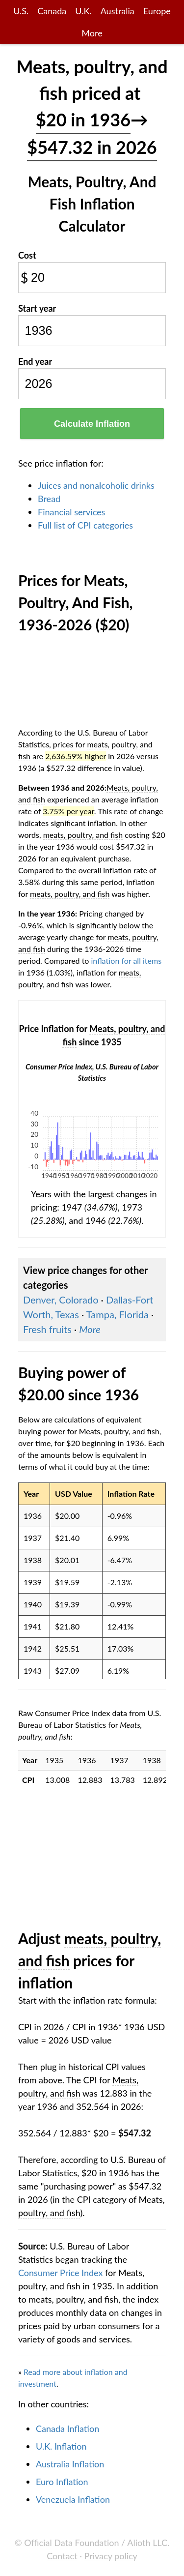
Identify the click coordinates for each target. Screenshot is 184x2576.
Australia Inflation (70, 2463)
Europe (157, 10)
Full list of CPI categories (85, 525)
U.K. (83, 10)
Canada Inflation (67, 2428)
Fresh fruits (47, 1329)
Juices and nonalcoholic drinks (96, 485)
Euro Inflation (62, 2481)
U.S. (20, 10)
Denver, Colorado (60, 1299)
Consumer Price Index (60, 2272)
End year (35, 361)
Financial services (71, 511)
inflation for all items (126, 960)
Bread (49, 498)
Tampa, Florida (117, 1314)
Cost (27, 255)
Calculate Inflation (92, 424)
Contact (62, 2555)
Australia (117, 10)
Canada (51, 10)
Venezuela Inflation (73, 2499)
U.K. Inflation (61, 2446)
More (91, 33)
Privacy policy (110, 2555)
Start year (37, 308)
